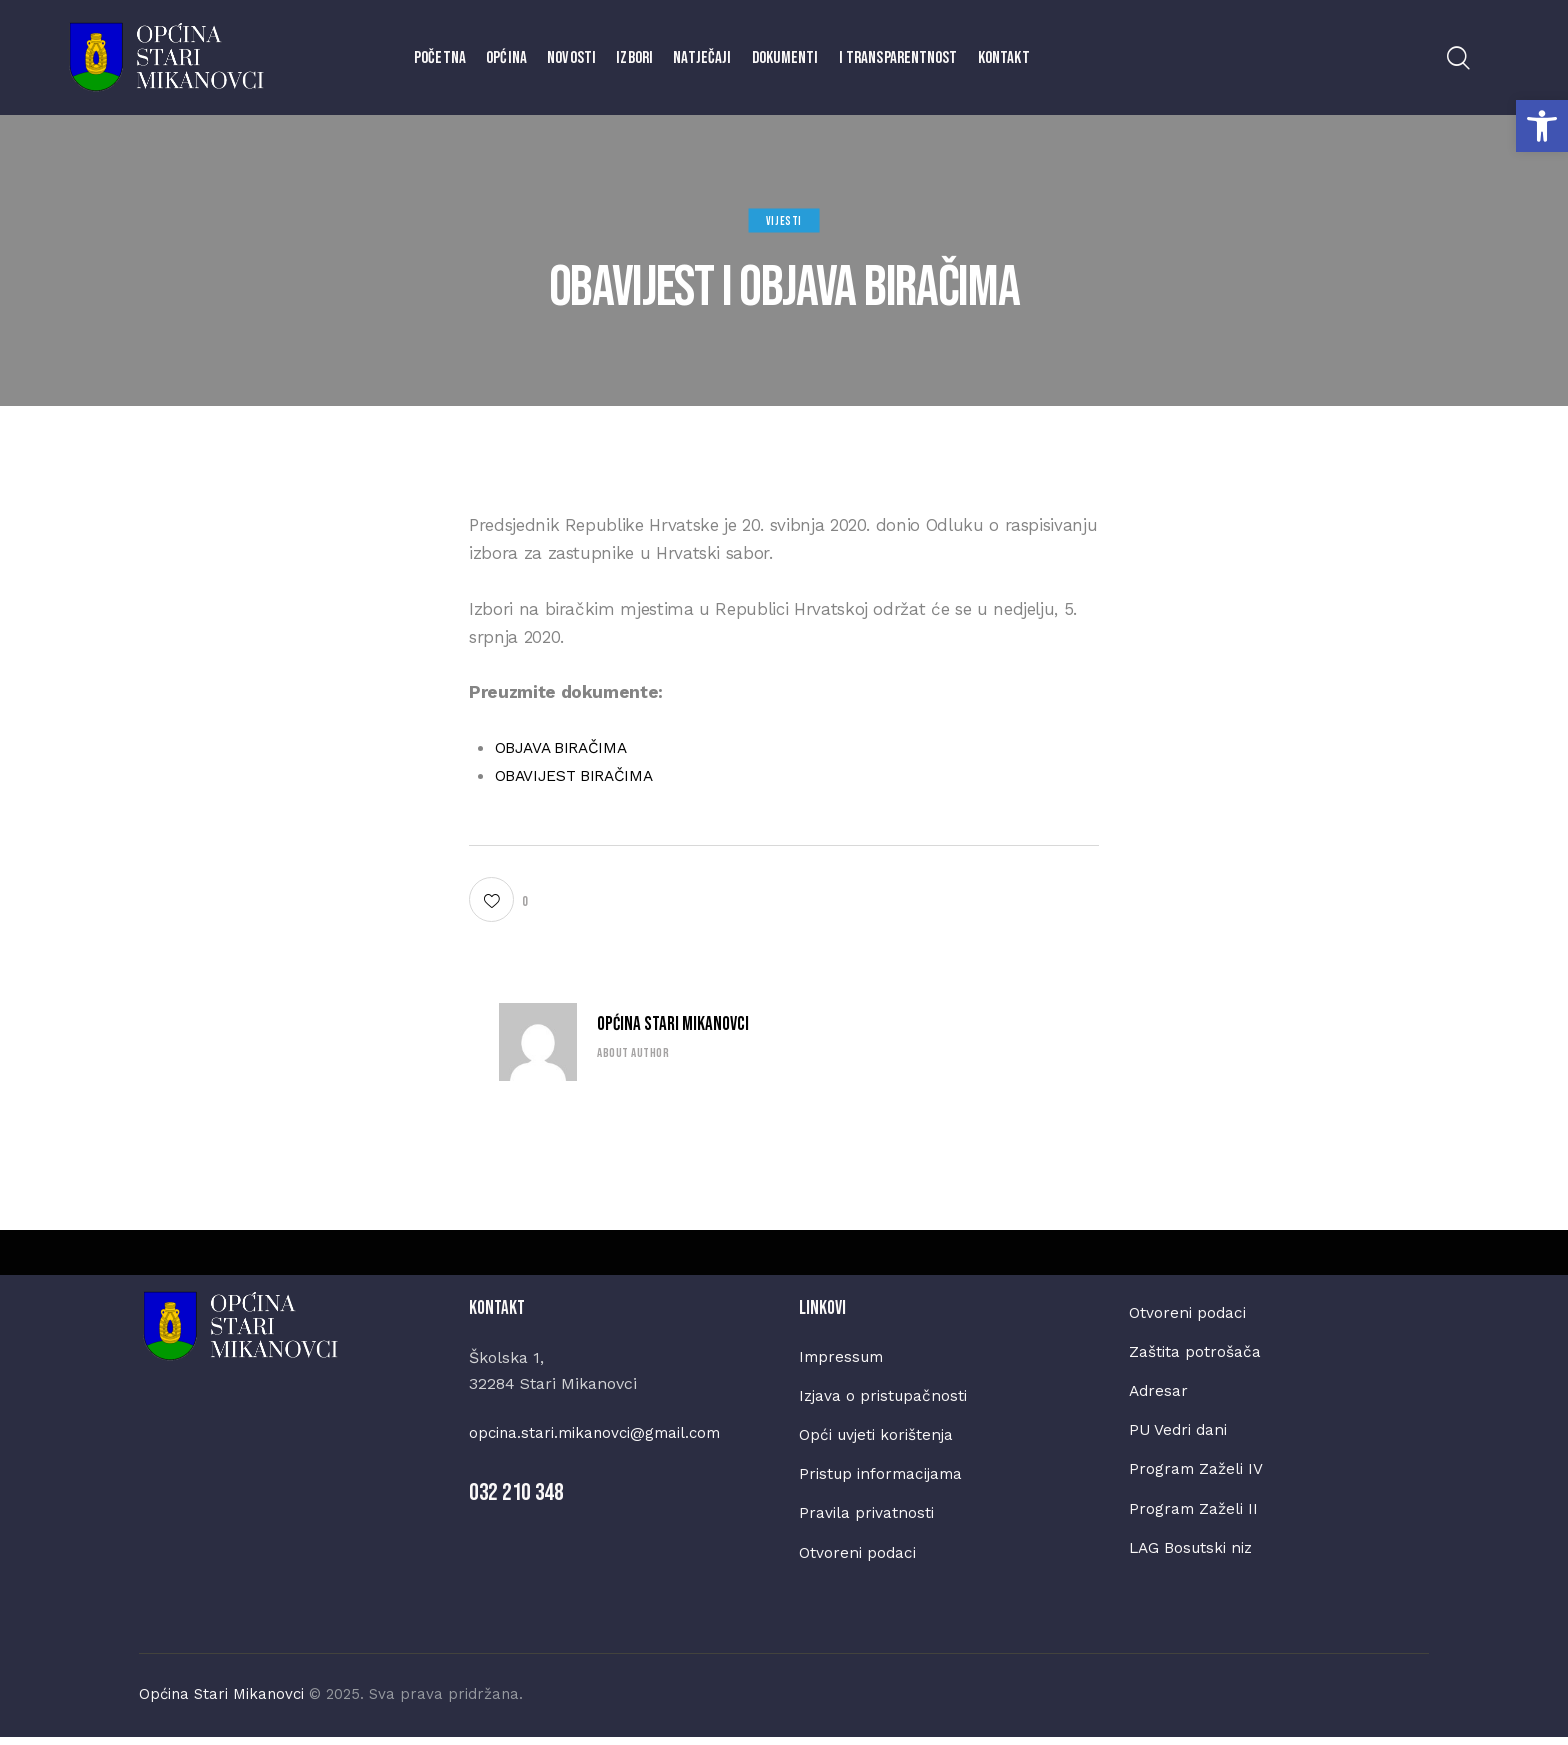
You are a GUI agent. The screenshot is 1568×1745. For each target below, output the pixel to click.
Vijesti (784, 220)
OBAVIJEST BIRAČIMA (581, 775)
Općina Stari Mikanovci (673, 1024)
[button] (1542, 126)
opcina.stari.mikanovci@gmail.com (602, 1432)
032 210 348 (516, 1492)
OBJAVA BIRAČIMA (568, 747)
